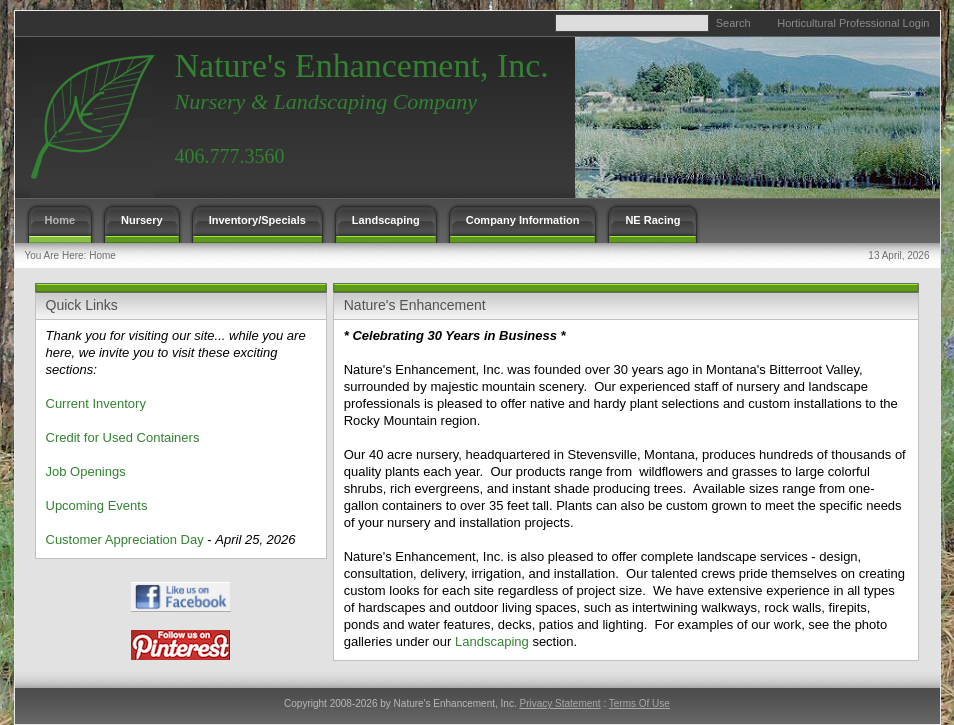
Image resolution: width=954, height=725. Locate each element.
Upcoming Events (97, 505)
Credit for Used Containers (123, 437)
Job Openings (86, 471)
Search (733, 23)
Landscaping (492, 641)
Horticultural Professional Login (853, 23)
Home (102, 255)
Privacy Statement (559, 703)
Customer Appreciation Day (125, 539)
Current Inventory (96, 403)
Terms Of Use (639, 703)
